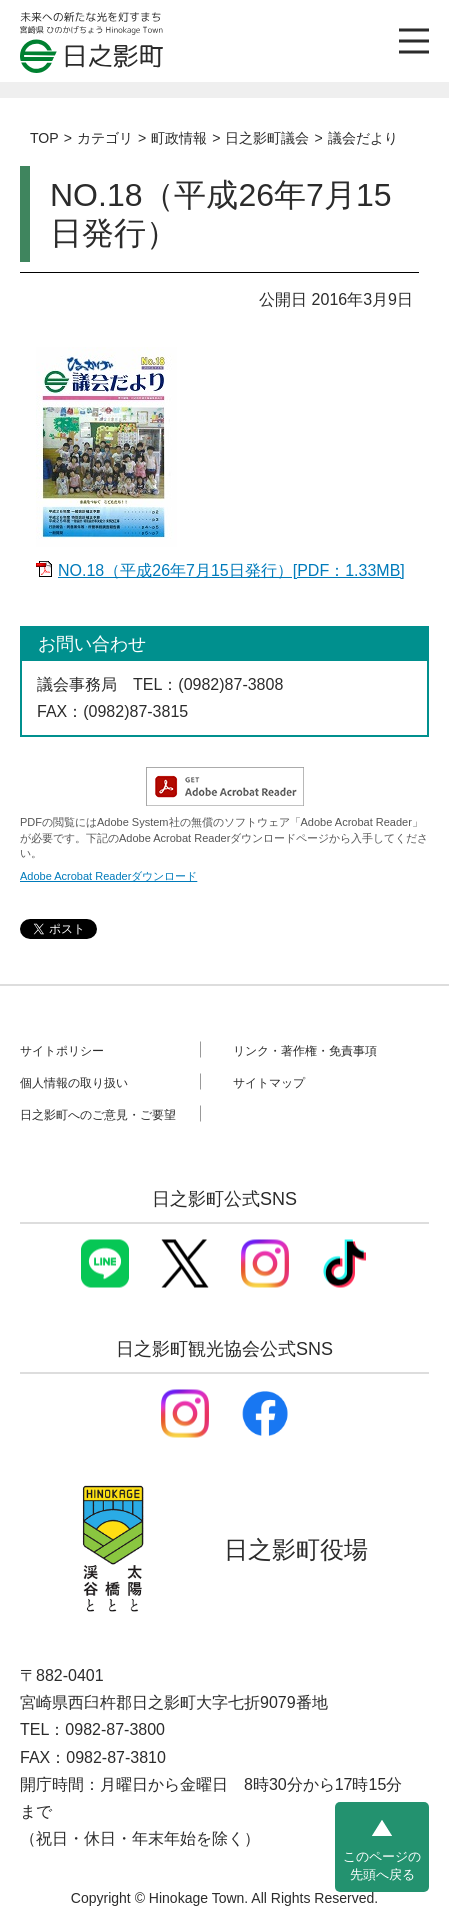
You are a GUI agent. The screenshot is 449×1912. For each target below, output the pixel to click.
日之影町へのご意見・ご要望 (98, 1114)
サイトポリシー (62, 1050)
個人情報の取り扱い (74, 1082)
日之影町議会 (267, 138)
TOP (44, 138)
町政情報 (179, 138)
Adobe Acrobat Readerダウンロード (108, 876)
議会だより (363, 138)
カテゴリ (105, 138)
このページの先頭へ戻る (382, 1865)
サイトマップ (269, 1082)
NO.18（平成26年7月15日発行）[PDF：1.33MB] (231, 570)
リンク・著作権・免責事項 (305, 1050)
